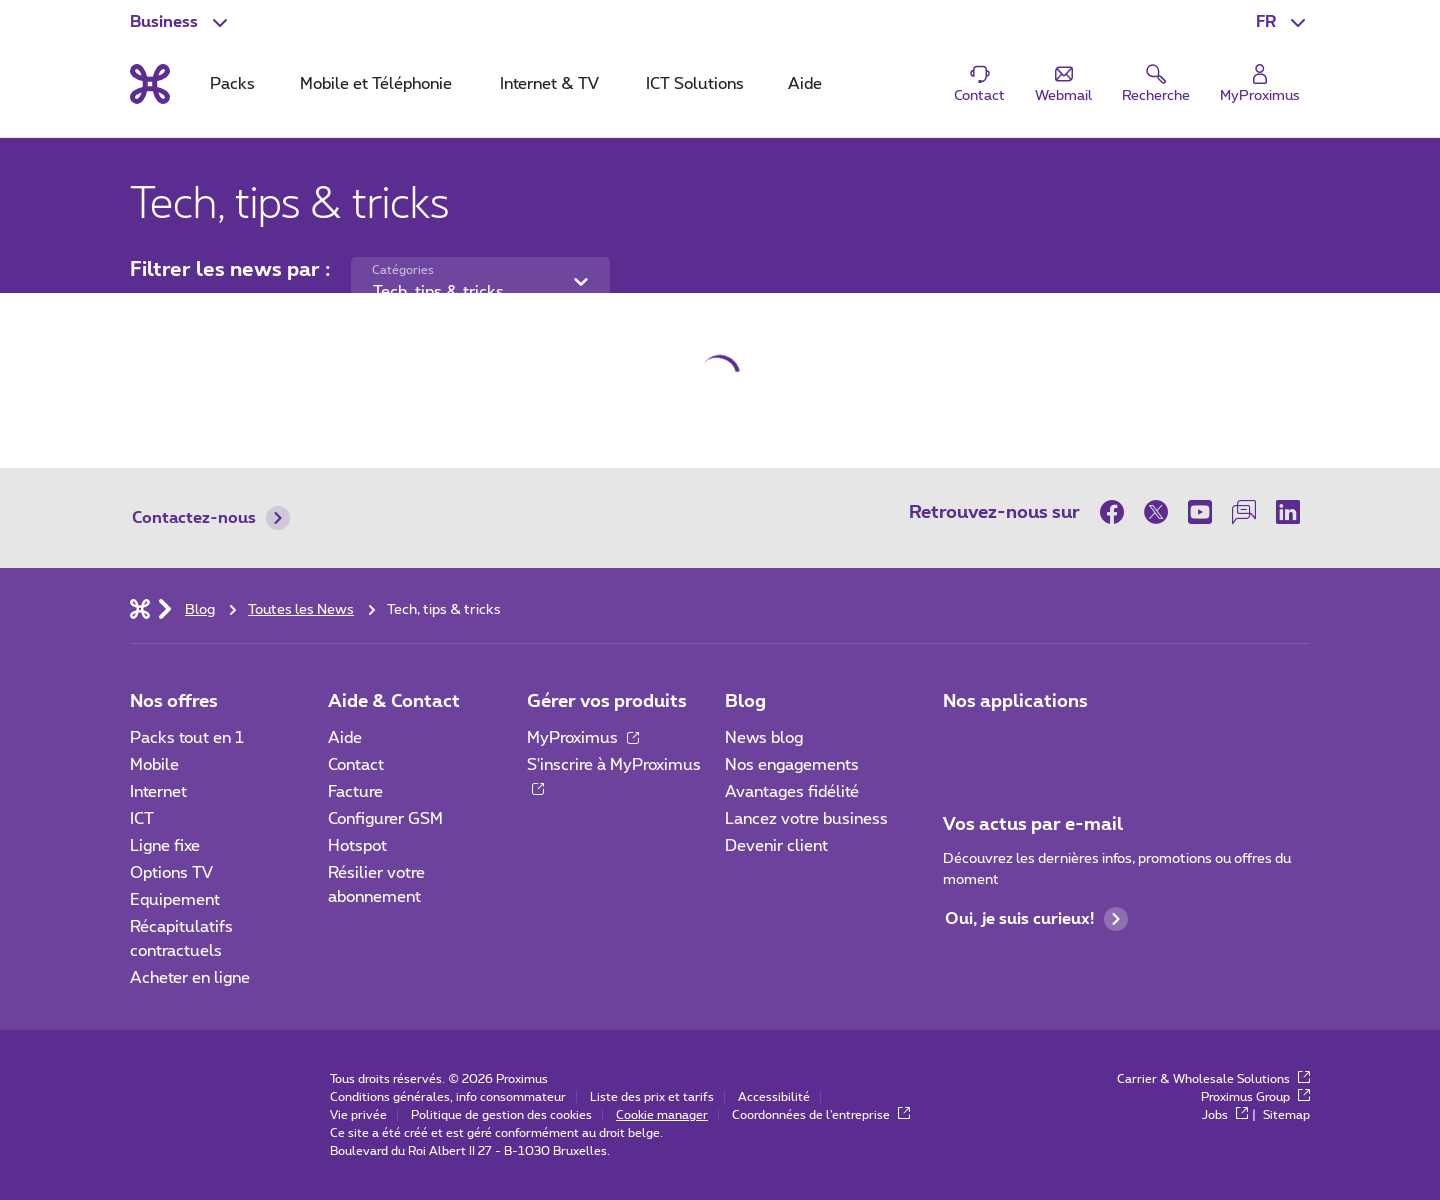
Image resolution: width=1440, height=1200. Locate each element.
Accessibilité (774, 1097)
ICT (142, 819)
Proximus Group (1255, 1097)
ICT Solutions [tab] (695, 84)
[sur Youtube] (1200, 512)
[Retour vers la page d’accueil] (150, 84)
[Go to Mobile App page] (1017, 744)
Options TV (171, 873)
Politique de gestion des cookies (501, 1115)
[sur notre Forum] (1244, 512)
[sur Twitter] (1156, 512)
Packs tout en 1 (187, 738)
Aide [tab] (805, 84)
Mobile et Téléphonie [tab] (376, 84)
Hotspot (357, 846)
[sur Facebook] (1117, 512)
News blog (764, 738)
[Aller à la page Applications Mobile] (961, 744)
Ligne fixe (165, 846)
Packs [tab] (232, 84)
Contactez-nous (211, 518)
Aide (345, 738)
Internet (158, 792)
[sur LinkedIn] (1288, 512)
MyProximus (583, 738)
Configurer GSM (385, 819)
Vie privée (358, 1115)
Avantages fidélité (792, 792)
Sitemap (1286, 1115)
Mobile (154, 765)
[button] (1283, 22)
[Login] (1260, 84)
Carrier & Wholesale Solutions (1213, 1079)
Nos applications (1015, 702)
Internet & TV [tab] (549, 84)
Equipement (175, 900)
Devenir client (776, 846)
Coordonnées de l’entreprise (821, 1115)
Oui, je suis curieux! (1036, 919)
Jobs (1225, 1115)
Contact (356, 765)
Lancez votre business (806, 819)
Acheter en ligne (190, 978)
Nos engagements (792, 765)
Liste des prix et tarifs (652, 1097)
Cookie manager (662, 1115)
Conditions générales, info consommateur (448, 1097)
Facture (355, 792)
